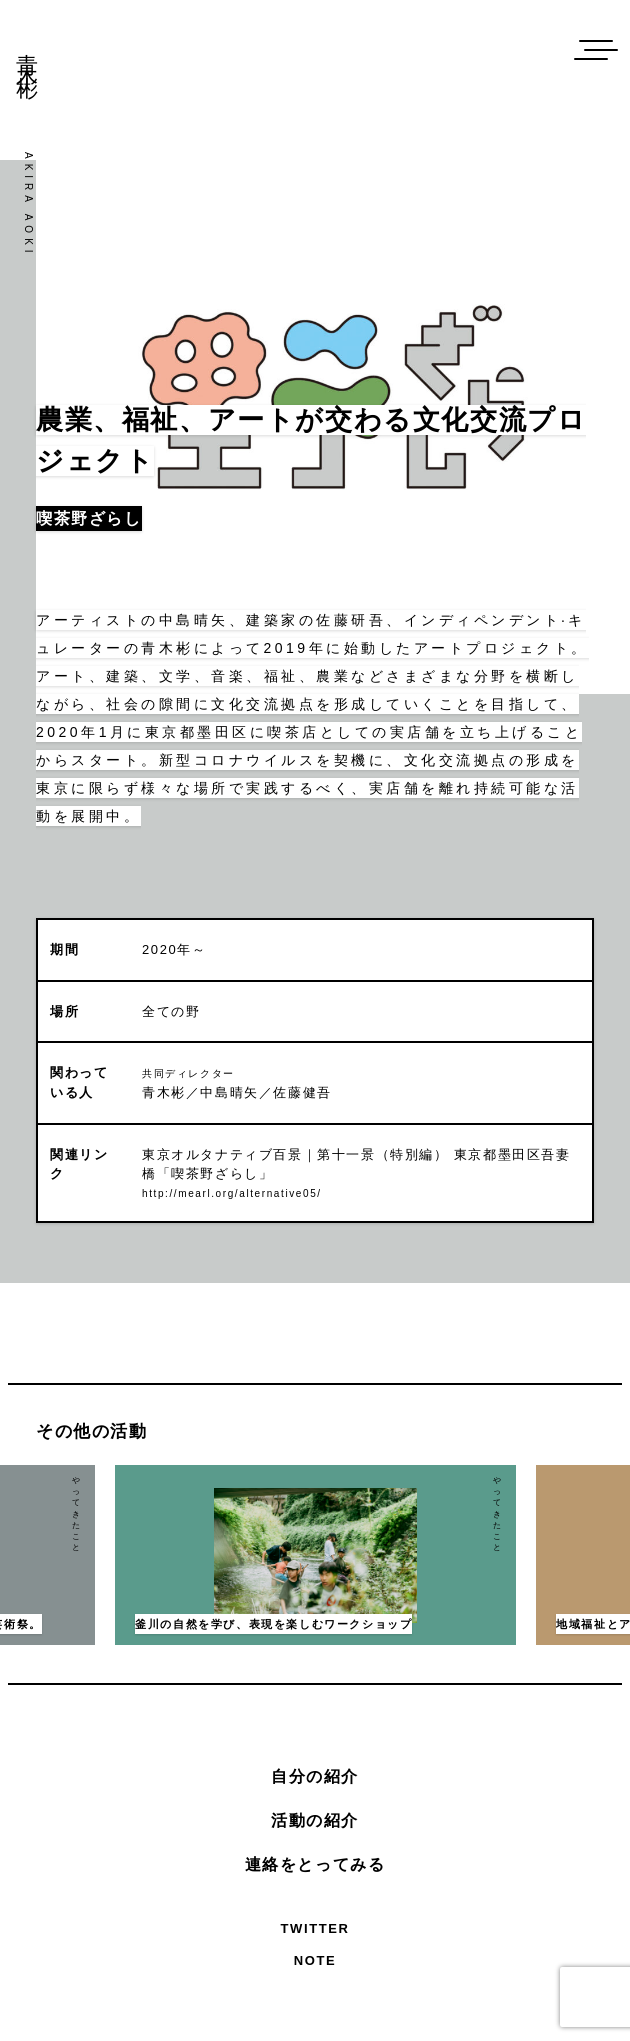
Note (315, 1960)
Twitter (315, 1928)
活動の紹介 (315, 1820)
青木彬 (27, 53)
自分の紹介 (315, 1776)
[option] (315, 1555)
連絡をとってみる (315, 1864)
